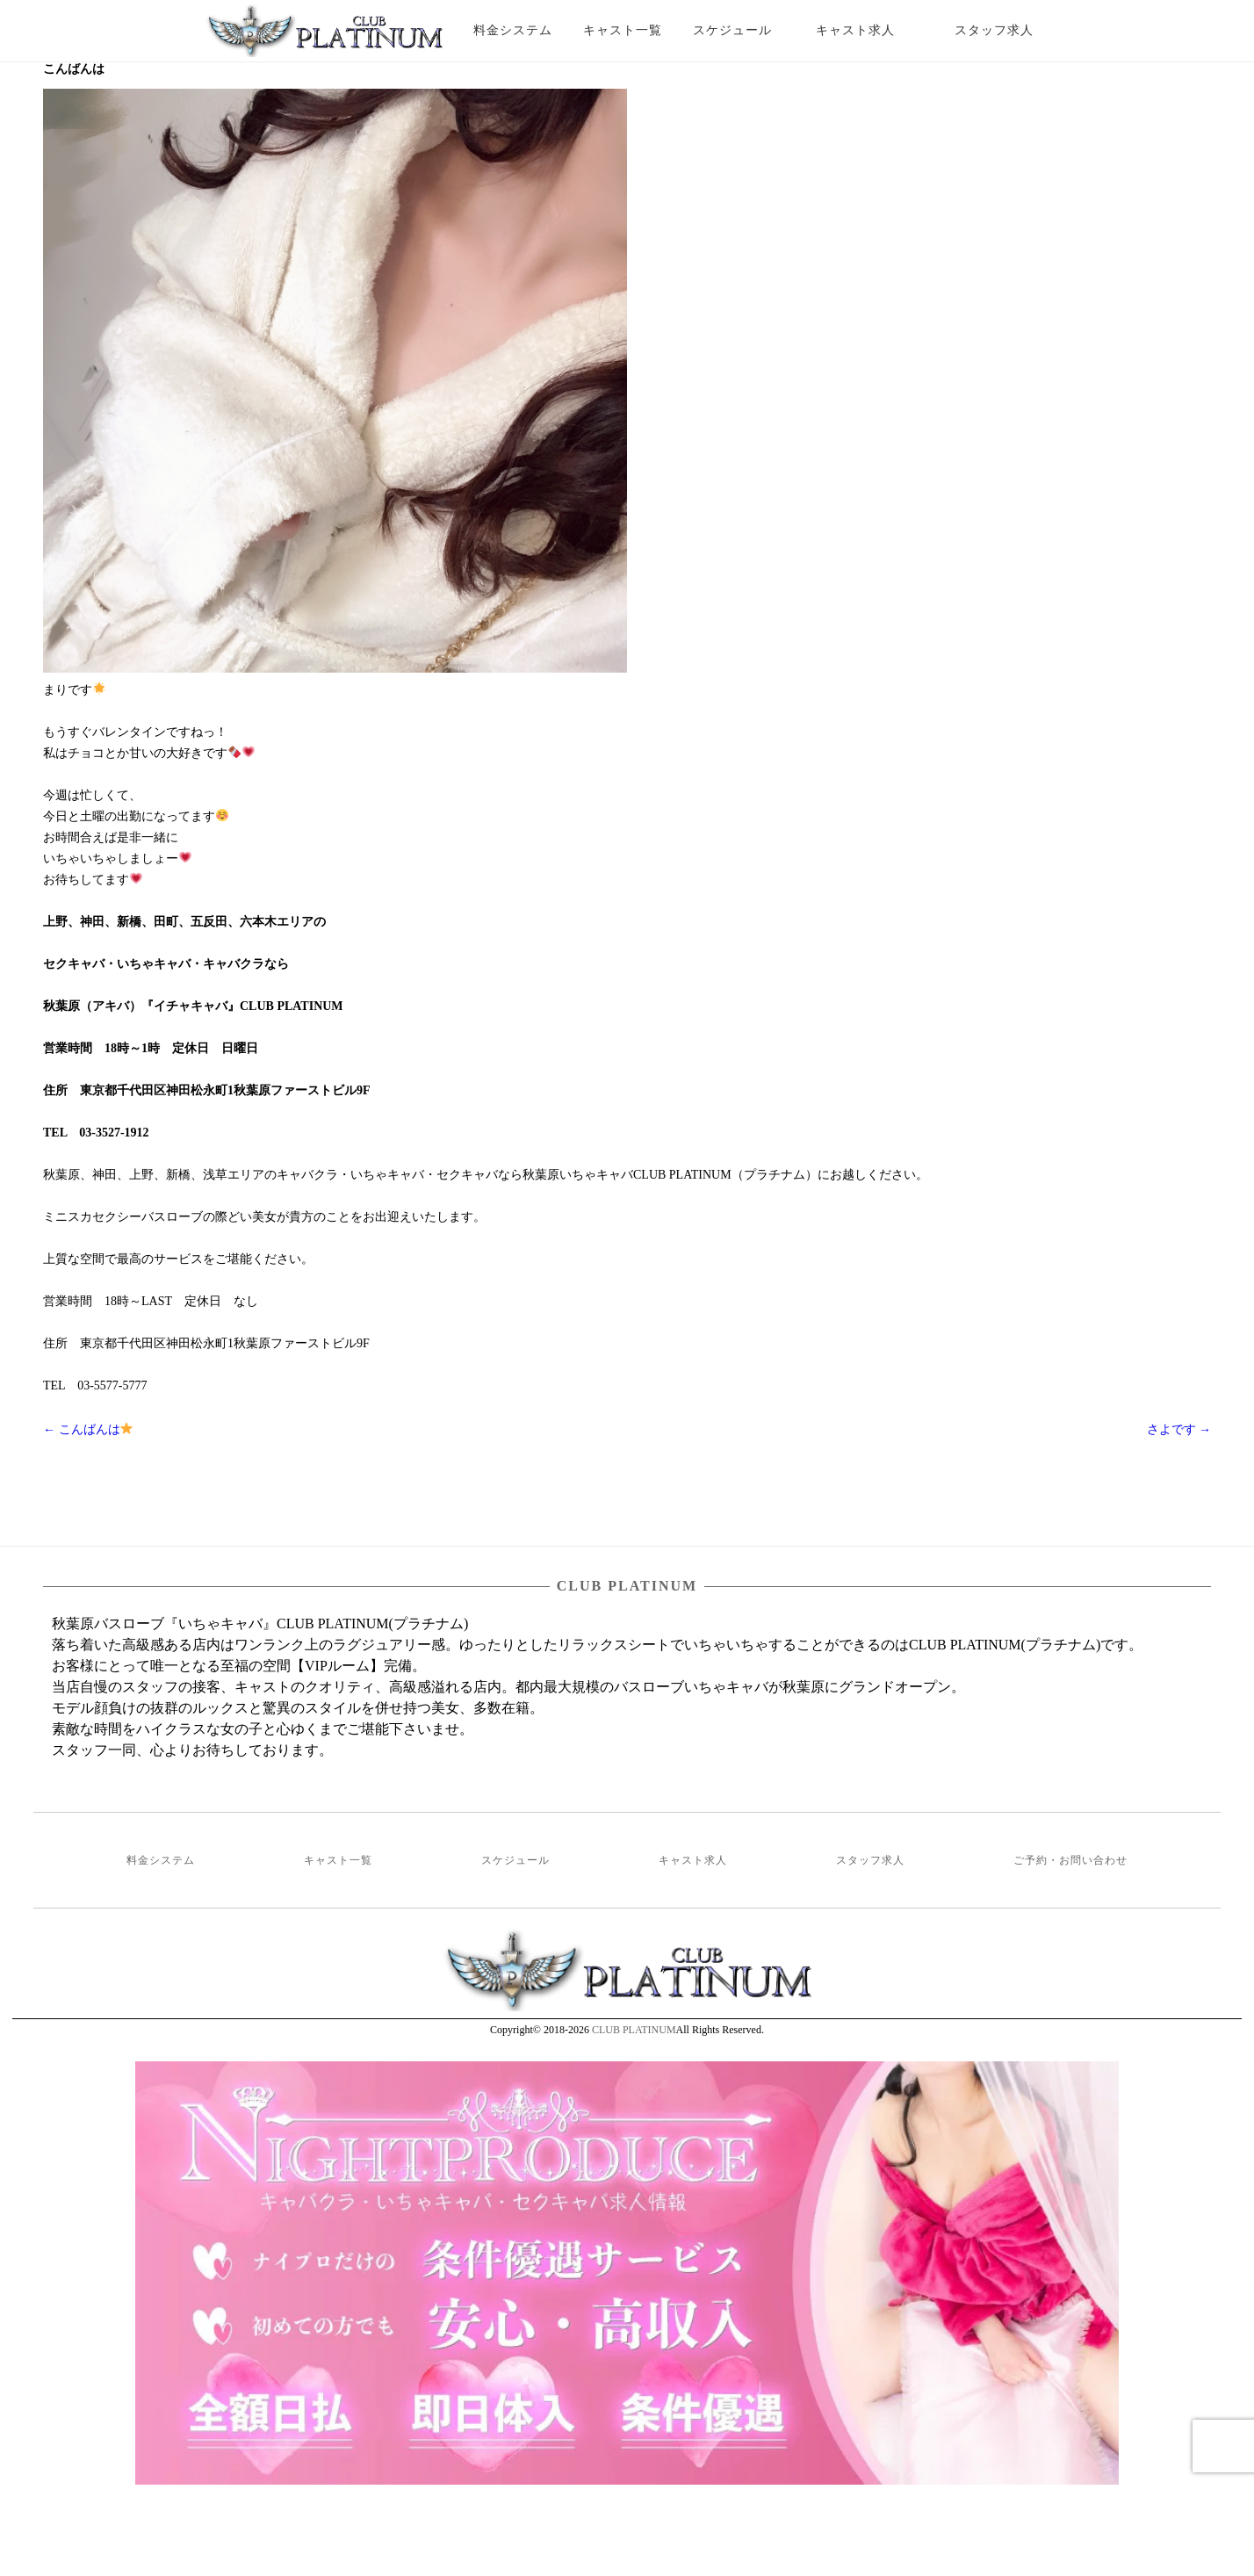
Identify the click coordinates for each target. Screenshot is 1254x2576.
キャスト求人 (868, 30)
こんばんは (88, 1429)
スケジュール (732, 30)
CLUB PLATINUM (634, 2030)
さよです (1179, 1429)
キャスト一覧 (622, 30)
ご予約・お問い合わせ (1070, 1860)
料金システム (512, 30)
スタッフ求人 (1009, 30)
